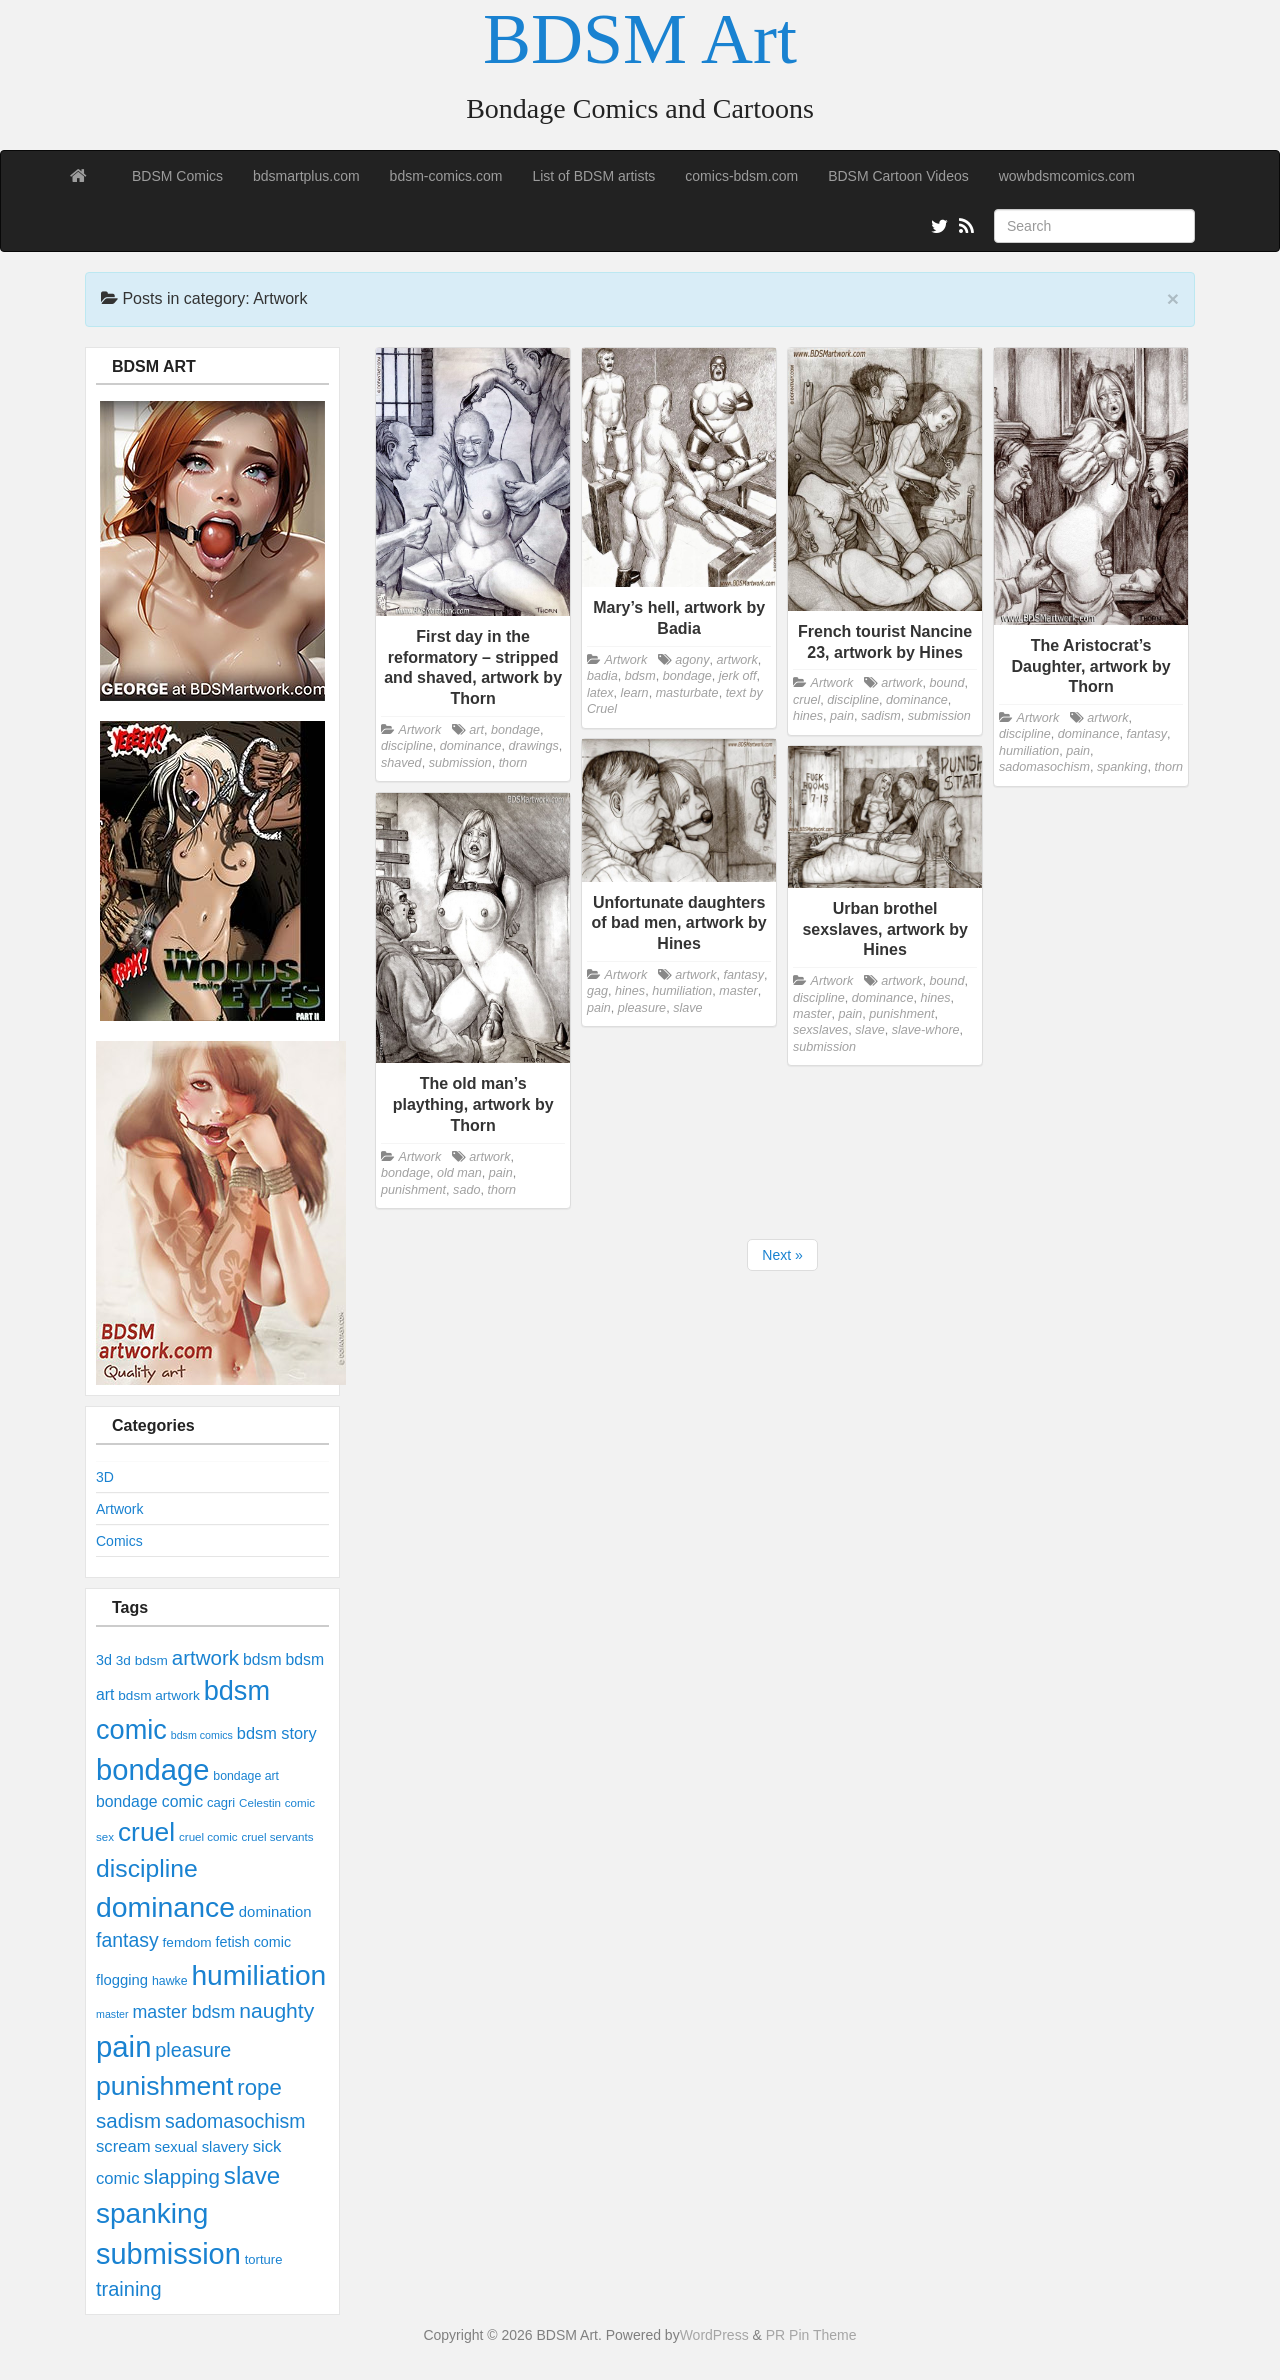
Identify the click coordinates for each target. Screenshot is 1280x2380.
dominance (165, 1907)
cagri (221, 1802)
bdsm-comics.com (446, 176)
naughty (276, 2010)
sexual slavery (202, 2147)
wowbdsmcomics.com (1067, 176)
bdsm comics (202, 1735)
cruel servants (277, 1837)
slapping (181, 2176)
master (112, 2014)
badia (602, 676)
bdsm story (277, 1733)
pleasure (193, 2050)
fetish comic (254, 1942)
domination (275, 1912)
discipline (147, 1868)
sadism (128, 2120)
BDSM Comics (177, 176)
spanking (152, 2213)
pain (123, 2046)
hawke (170, 1981)
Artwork (119, 1509)
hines (808, 716)
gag (597, 991)
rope (259, 2087)
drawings (533, 746)
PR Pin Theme (811, 2335)
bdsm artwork (159, 1695)
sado (466, 1190)
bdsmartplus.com (306, 176)
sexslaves (820, 1030)
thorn (513, 763)
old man (459, 1173)
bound (946, 683)
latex (600, 693)
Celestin (260, 1803)
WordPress (714, 2335)
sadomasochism (235, 2121)
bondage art (246, 1776)
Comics (119, 1541)
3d (104, 1660)
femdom (187, 1942)
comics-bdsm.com (741, 176)
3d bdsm (142, 1660)
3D (105, 1477)
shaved (401, 763)
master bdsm (183, 2012)
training (129, 2289)
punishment (164, 2086)
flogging (122, 1980)
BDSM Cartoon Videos (898, 176)
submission (168, 2254)
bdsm (262, 1659)
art (476, 730)
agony (692, 660)
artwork (205, 1657)
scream (123, 2146)
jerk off (738, 676)
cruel (146, 1832)
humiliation (258, 1975)
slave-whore (926, 1030)
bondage (152, 1770)
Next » (782, 1255)
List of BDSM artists (593, 176)
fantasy (127, 1940)
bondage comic (149, 1801)
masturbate (687, 693)
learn (635, 693)
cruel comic (208, 1837)
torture (264, 2259)
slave (252, 2175)
